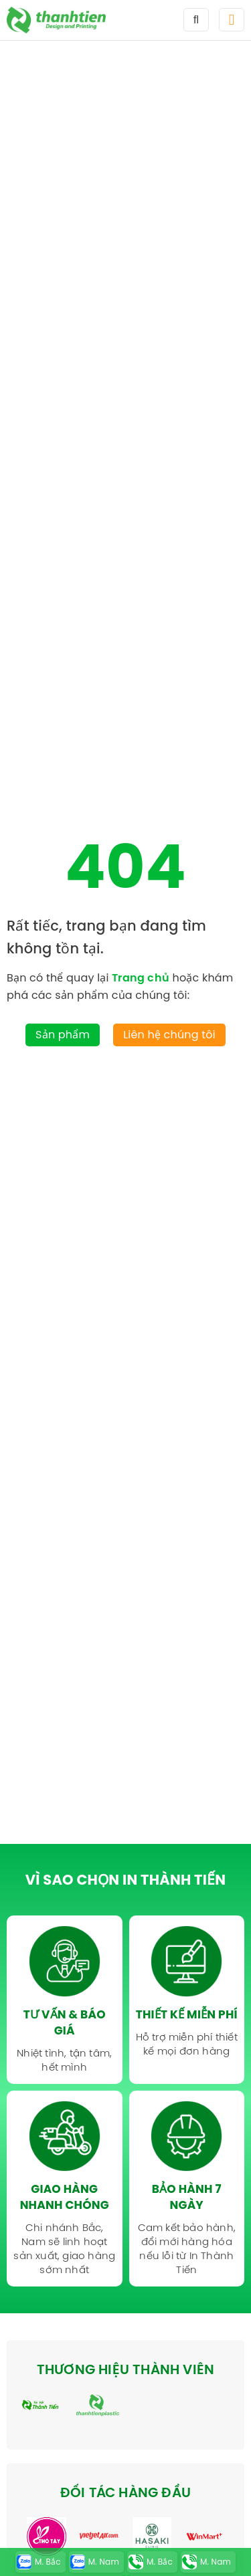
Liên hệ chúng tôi (169, 1034)
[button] (231, 19)
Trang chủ (140, 977)
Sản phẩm (62, 1034)
